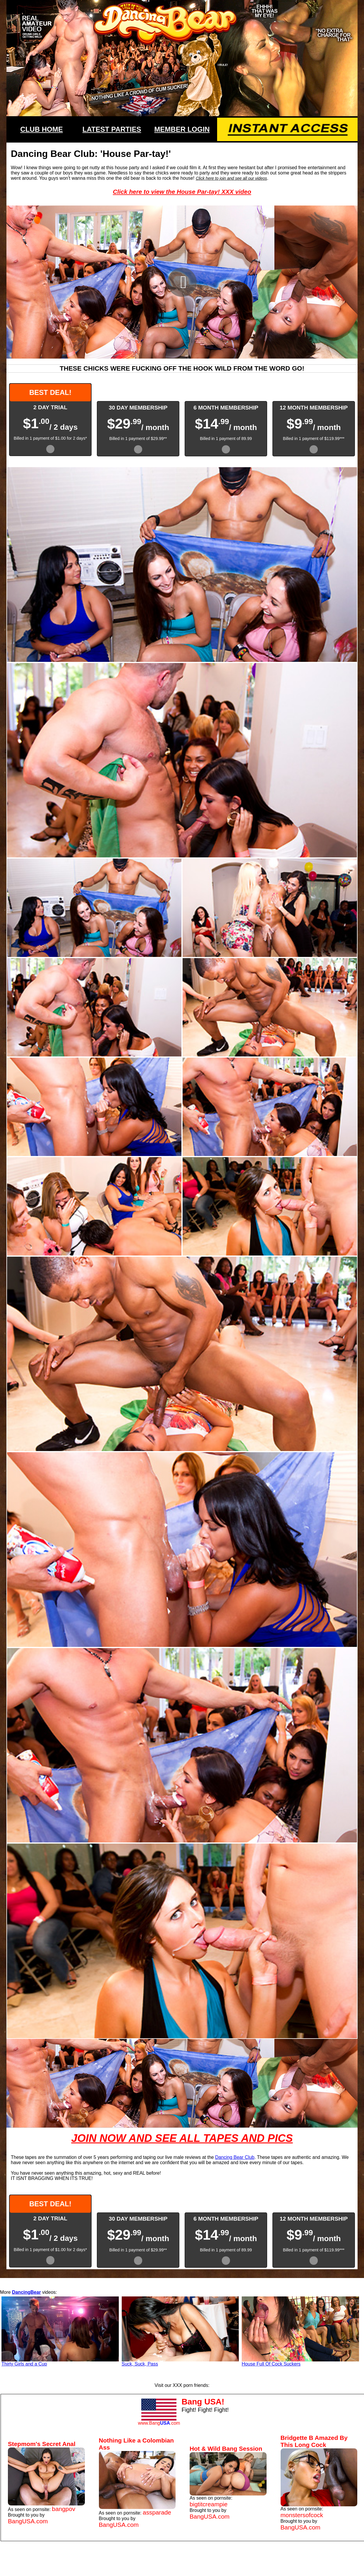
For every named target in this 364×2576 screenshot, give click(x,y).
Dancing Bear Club (234, 2157)
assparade (157, 2512)
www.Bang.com (159, 2423)
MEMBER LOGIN (182, 129)
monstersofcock (302, 2515)
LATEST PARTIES (112, 129)
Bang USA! (202, 2401)
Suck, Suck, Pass (140, 2363)
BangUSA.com (28, 2521)
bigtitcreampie (208, 2504)
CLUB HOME (41, 129)
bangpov (63, 2508)
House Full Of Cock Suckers (271, 2363)
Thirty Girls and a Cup (24, 2363)
